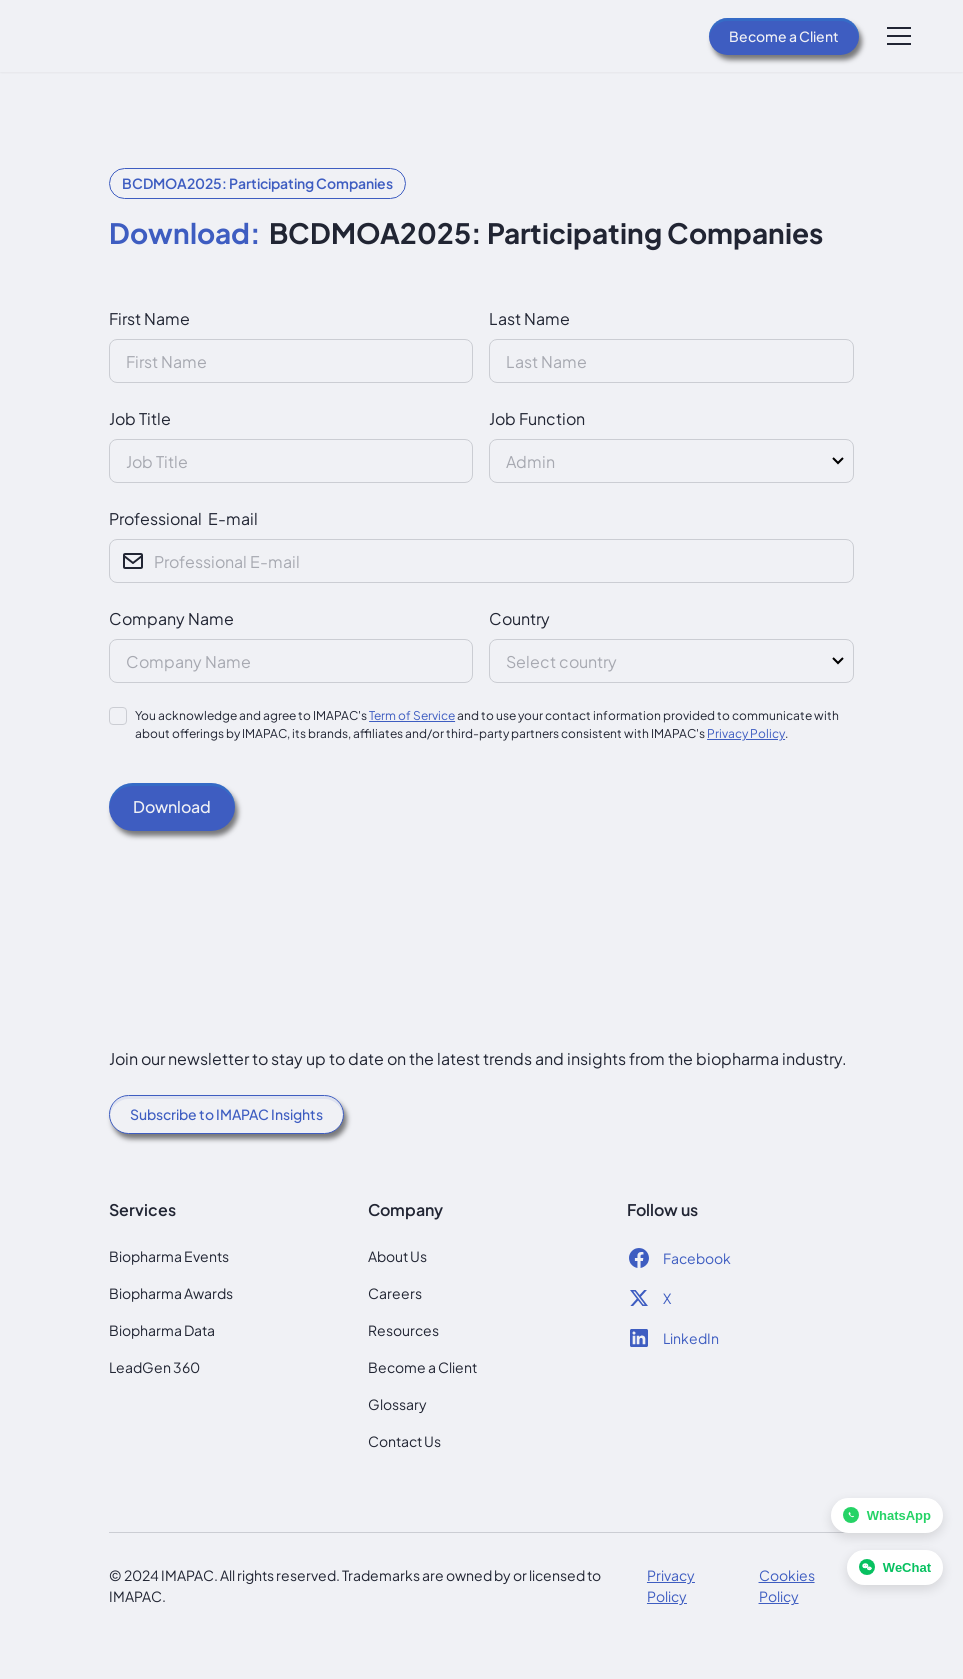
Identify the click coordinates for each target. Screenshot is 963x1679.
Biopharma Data (162, 1330)
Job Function (537, 418)
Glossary (397, 1404)
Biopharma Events (169, 1256)
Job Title (140, 418)
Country (519, 618)
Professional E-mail (183, 518)
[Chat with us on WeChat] (895, 1568)
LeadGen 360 (154, 1367)
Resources (403, 1330)
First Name (149, 318)
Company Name (171, 618)
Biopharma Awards (171, 1293)
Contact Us (404, 1441)
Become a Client (784, 36)
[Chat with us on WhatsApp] (887, 1516)
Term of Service (412, 715)
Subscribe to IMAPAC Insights (226, 1114)
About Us (397, 1256)
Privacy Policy (746, 733)
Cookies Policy (787, 1585)
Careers (395, 1293)
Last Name (529, 318)
